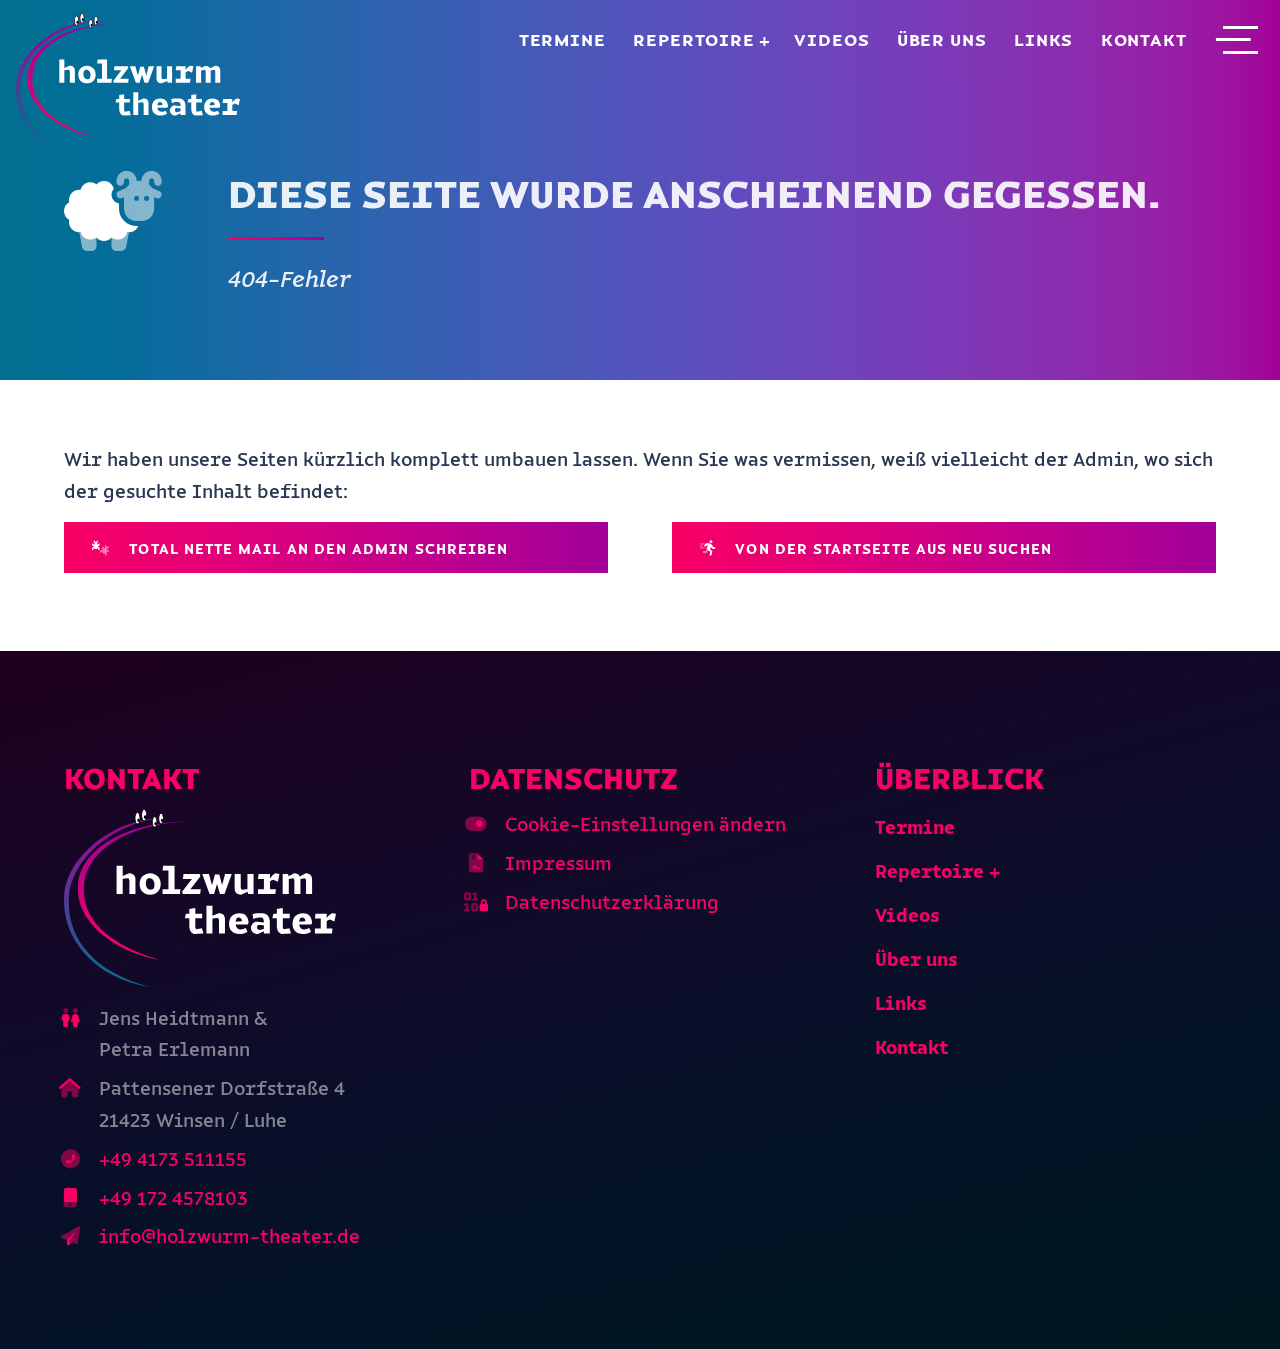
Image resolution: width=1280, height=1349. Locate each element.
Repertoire (694, 40)
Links (1043, 40)
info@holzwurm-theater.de (229, 1236)
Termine (562, 40)
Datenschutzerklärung (612, 902)
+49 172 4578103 (173, 1198)
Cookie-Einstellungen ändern (645, 824)
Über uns (942, 40)
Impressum (558, 863)
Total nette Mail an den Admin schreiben (300, 548)
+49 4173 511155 (173, 1159)
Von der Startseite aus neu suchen (876, 548)
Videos (831, 40)
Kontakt (1144, 40)
